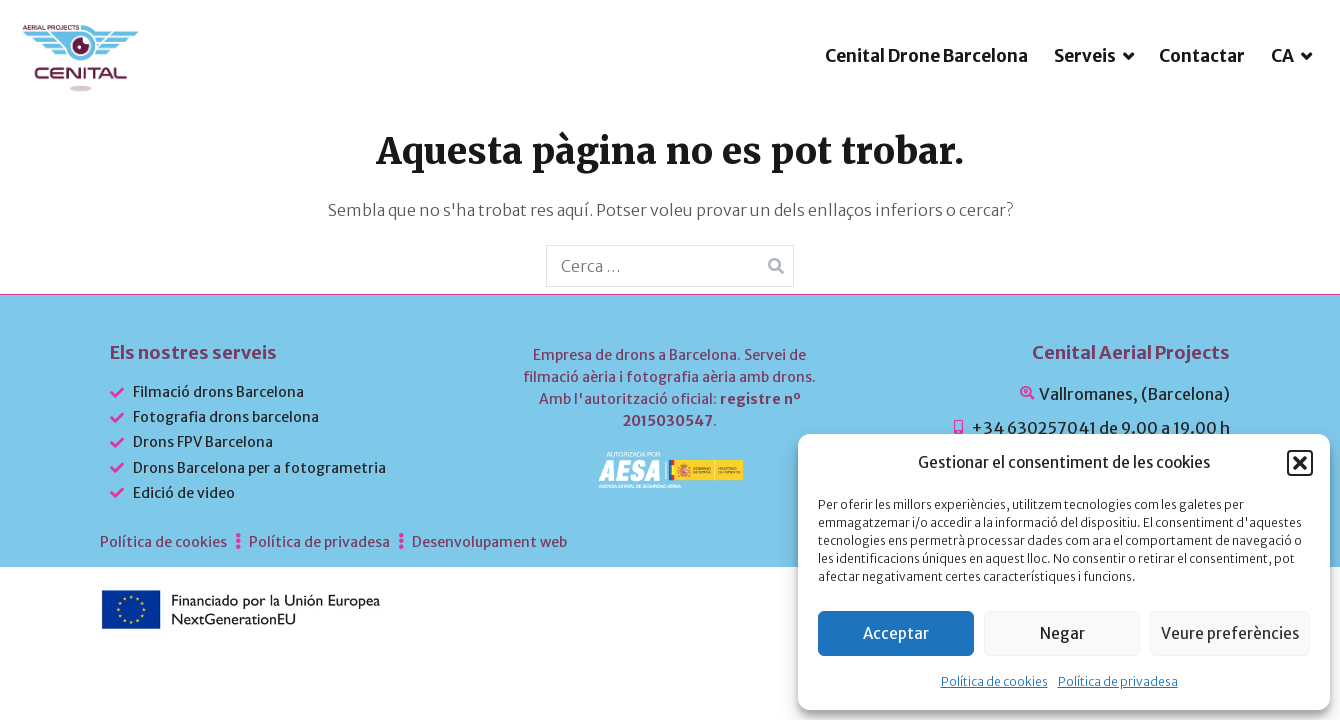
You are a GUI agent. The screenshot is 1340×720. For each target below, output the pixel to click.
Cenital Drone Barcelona (926, 90)
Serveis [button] (1085, 90)
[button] (1300, 463)
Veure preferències (1230, 633)
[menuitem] (1291, 90)
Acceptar (896, 633)
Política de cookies (994, 681)
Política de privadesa (1118, 681)
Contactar (1202, 90)
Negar (1062, 633)
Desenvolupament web (489, 610)
